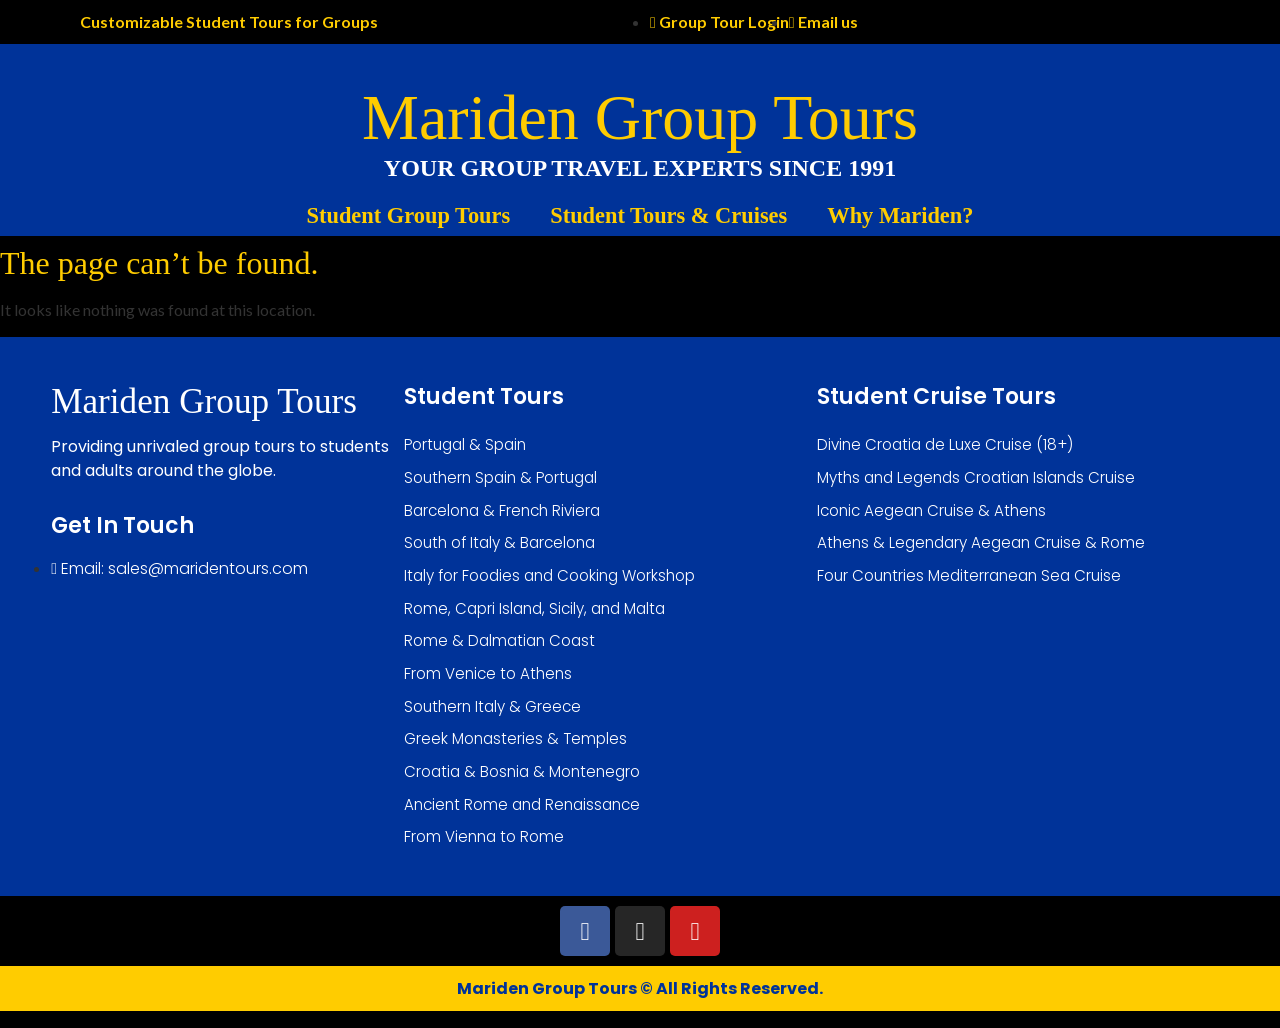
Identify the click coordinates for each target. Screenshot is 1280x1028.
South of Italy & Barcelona (505, 547)
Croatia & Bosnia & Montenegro (528, 785)
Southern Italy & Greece (496, 717)
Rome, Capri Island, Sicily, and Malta (541, 615)
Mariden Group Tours (640, 117)
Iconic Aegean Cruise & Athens (936, 513)
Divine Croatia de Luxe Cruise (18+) (949, 445)
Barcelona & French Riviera (507, 513)
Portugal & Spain (469, 445)
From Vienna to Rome (487, 853)
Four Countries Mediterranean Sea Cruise (975, 581)
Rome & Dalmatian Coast (503, 649)
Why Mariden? (900, 215)
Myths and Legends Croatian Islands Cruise (984, 479)
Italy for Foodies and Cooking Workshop (559, 581)
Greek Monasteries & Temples (519, 751)
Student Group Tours (409, 215)
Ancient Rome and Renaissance (528, 819)
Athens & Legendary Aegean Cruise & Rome (987, 547)
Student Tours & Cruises (668, 215)
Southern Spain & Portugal (506, 479)
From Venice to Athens (491, 683)
